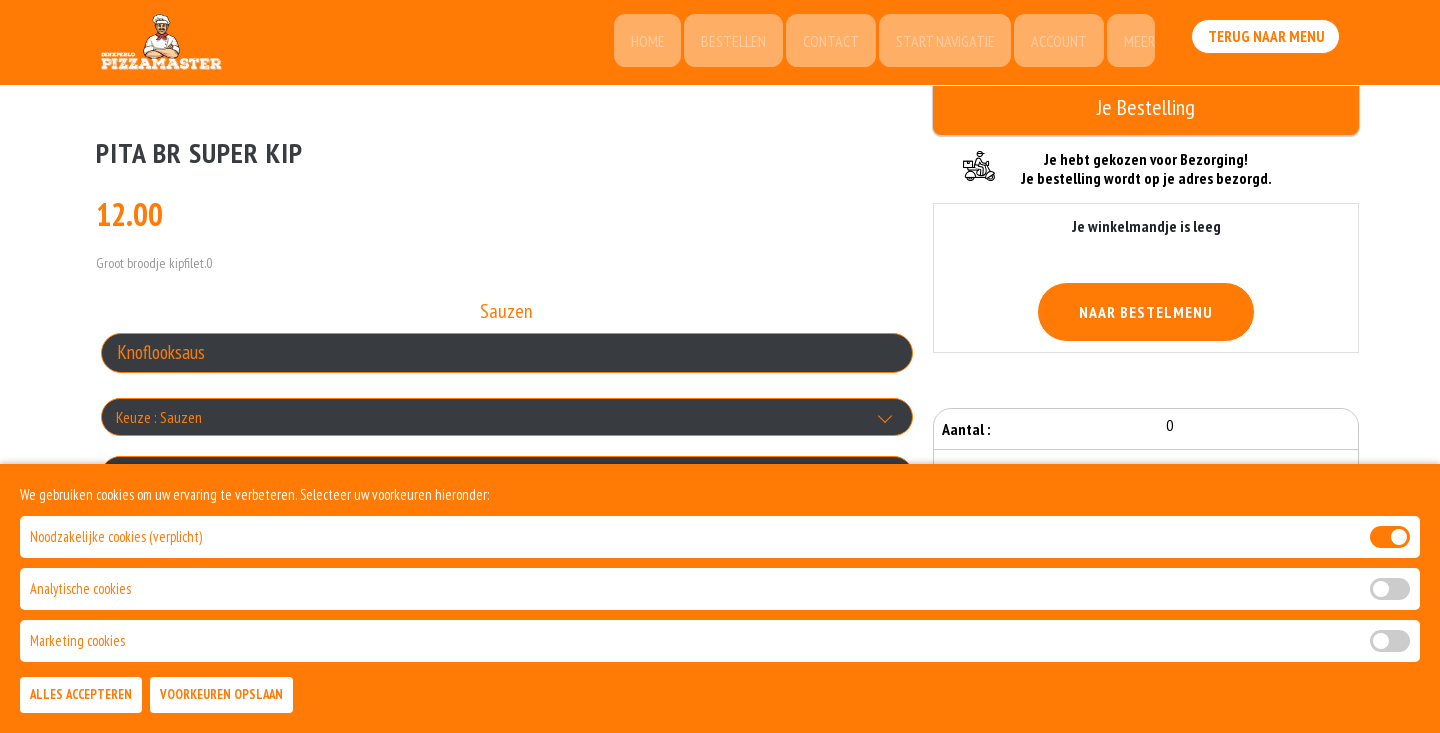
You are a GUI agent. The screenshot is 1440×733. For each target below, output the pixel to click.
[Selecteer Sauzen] (507, 356)
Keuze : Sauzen (159, 420)
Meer (1136, 45)
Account (1054, 45)
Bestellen (721, 45)
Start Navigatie (937, 45)
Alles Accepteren (81, 694)
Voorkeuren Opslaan (221, 694)
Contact (821, 45)
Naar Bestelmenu (1146, 312)
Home (633, 45)
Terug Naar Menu (1268, 43)
